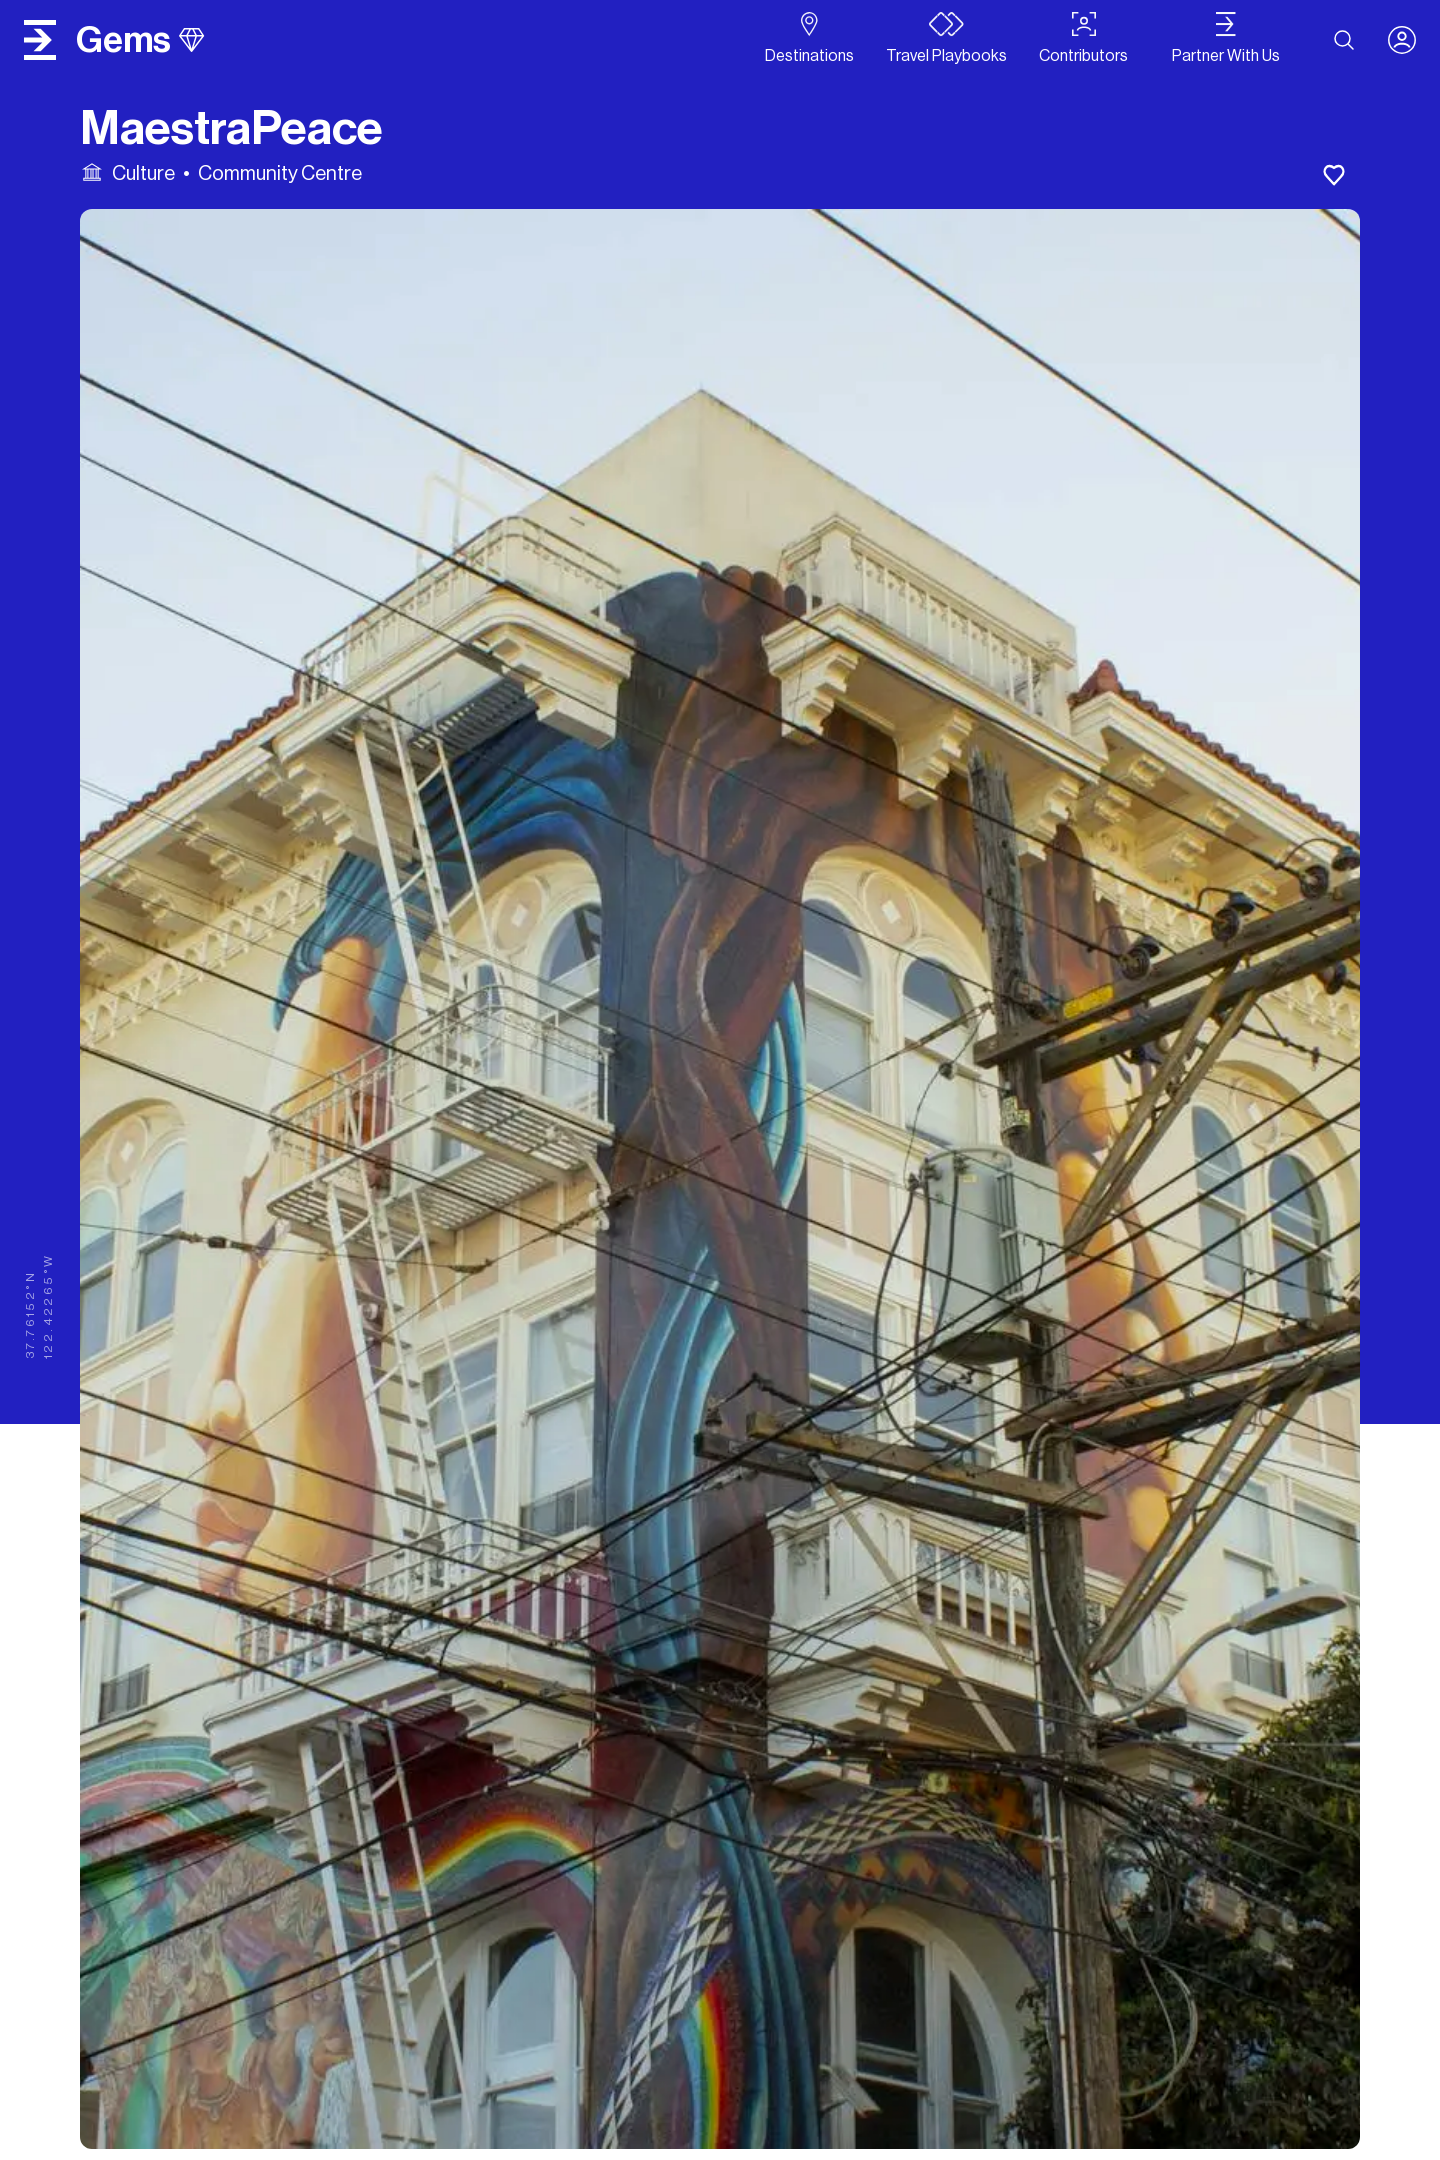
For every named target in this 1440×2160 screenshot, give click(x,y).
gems (140, 40)
